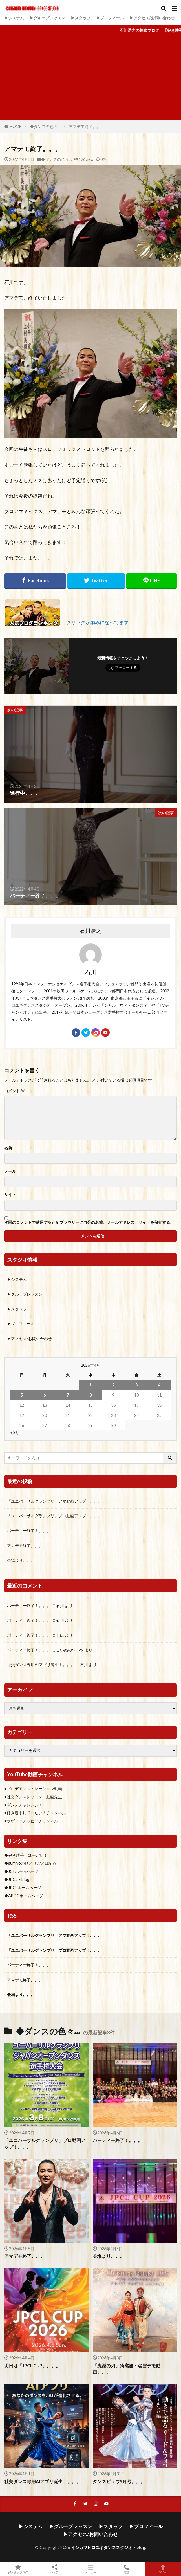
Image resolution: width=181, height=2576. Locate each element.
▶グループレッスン (47, 17)
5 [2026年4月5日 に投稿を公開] (22, 1395)
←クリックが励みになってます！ (97, 622)
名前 (8, 1148)
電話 (127, 2569)
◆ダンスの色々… (45, 126)
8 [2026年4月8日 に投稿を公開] (90, 1395)
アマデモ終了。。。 (86, 126)
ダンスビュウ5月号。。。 (119, 2481)
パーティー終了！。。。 (28, 1530)
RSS (12, 1915)
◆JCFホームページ (21, 1871)
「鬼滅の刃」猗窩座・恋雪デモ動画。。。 (126, 2369)
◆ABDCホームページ (23, 1895)
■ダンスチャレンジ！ (23, 1804)
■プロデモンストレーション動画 (33, 1788)
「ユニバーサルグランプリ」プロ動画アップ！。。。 (54, 1515)
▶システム (14, 17)
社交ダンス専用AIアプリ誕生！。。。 (40, 1664)
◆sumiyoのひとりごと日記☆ (30, 1863)
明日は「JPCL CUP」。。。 (32, 2365)
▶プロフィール (110, 17)
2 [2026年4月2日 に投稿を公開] (113, 1385)
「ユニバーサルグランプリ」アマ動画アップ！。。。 (54, 1501)
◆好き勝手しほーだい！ (26, 1855)
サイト (10, 1195)
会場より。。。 (21, 1560)
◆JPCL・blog (16, 1879)
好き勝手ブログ (18, 2569)
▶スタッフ (80, 17)
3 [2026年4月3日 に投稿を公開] (136, 1385)
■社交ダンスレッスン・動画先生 (33, 1796)
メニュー (90, 2569)
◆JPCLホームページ (22, 1887)
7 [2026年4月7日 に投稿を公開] (68, 1395)
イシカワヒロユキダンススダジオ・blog (108, 2547)
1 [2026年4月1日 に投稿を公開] (90, 1385)
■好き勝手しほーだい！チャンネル (35, 1812)
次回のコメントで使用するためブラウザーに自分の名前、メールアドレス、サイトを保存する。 (89, 1222)
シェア (54, 2569)
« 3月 (14, 1432)
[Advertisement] (90, 77)
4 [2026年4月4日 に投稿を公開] (159, 1385)
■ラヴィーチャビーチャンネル (31, 1821)
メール (10, 1171)
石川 (60, 1605)
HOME (15, 126)
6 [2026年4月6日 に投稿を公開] (44, 1395)
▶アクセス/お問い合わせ (152, 17)
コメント (14, 1091)
